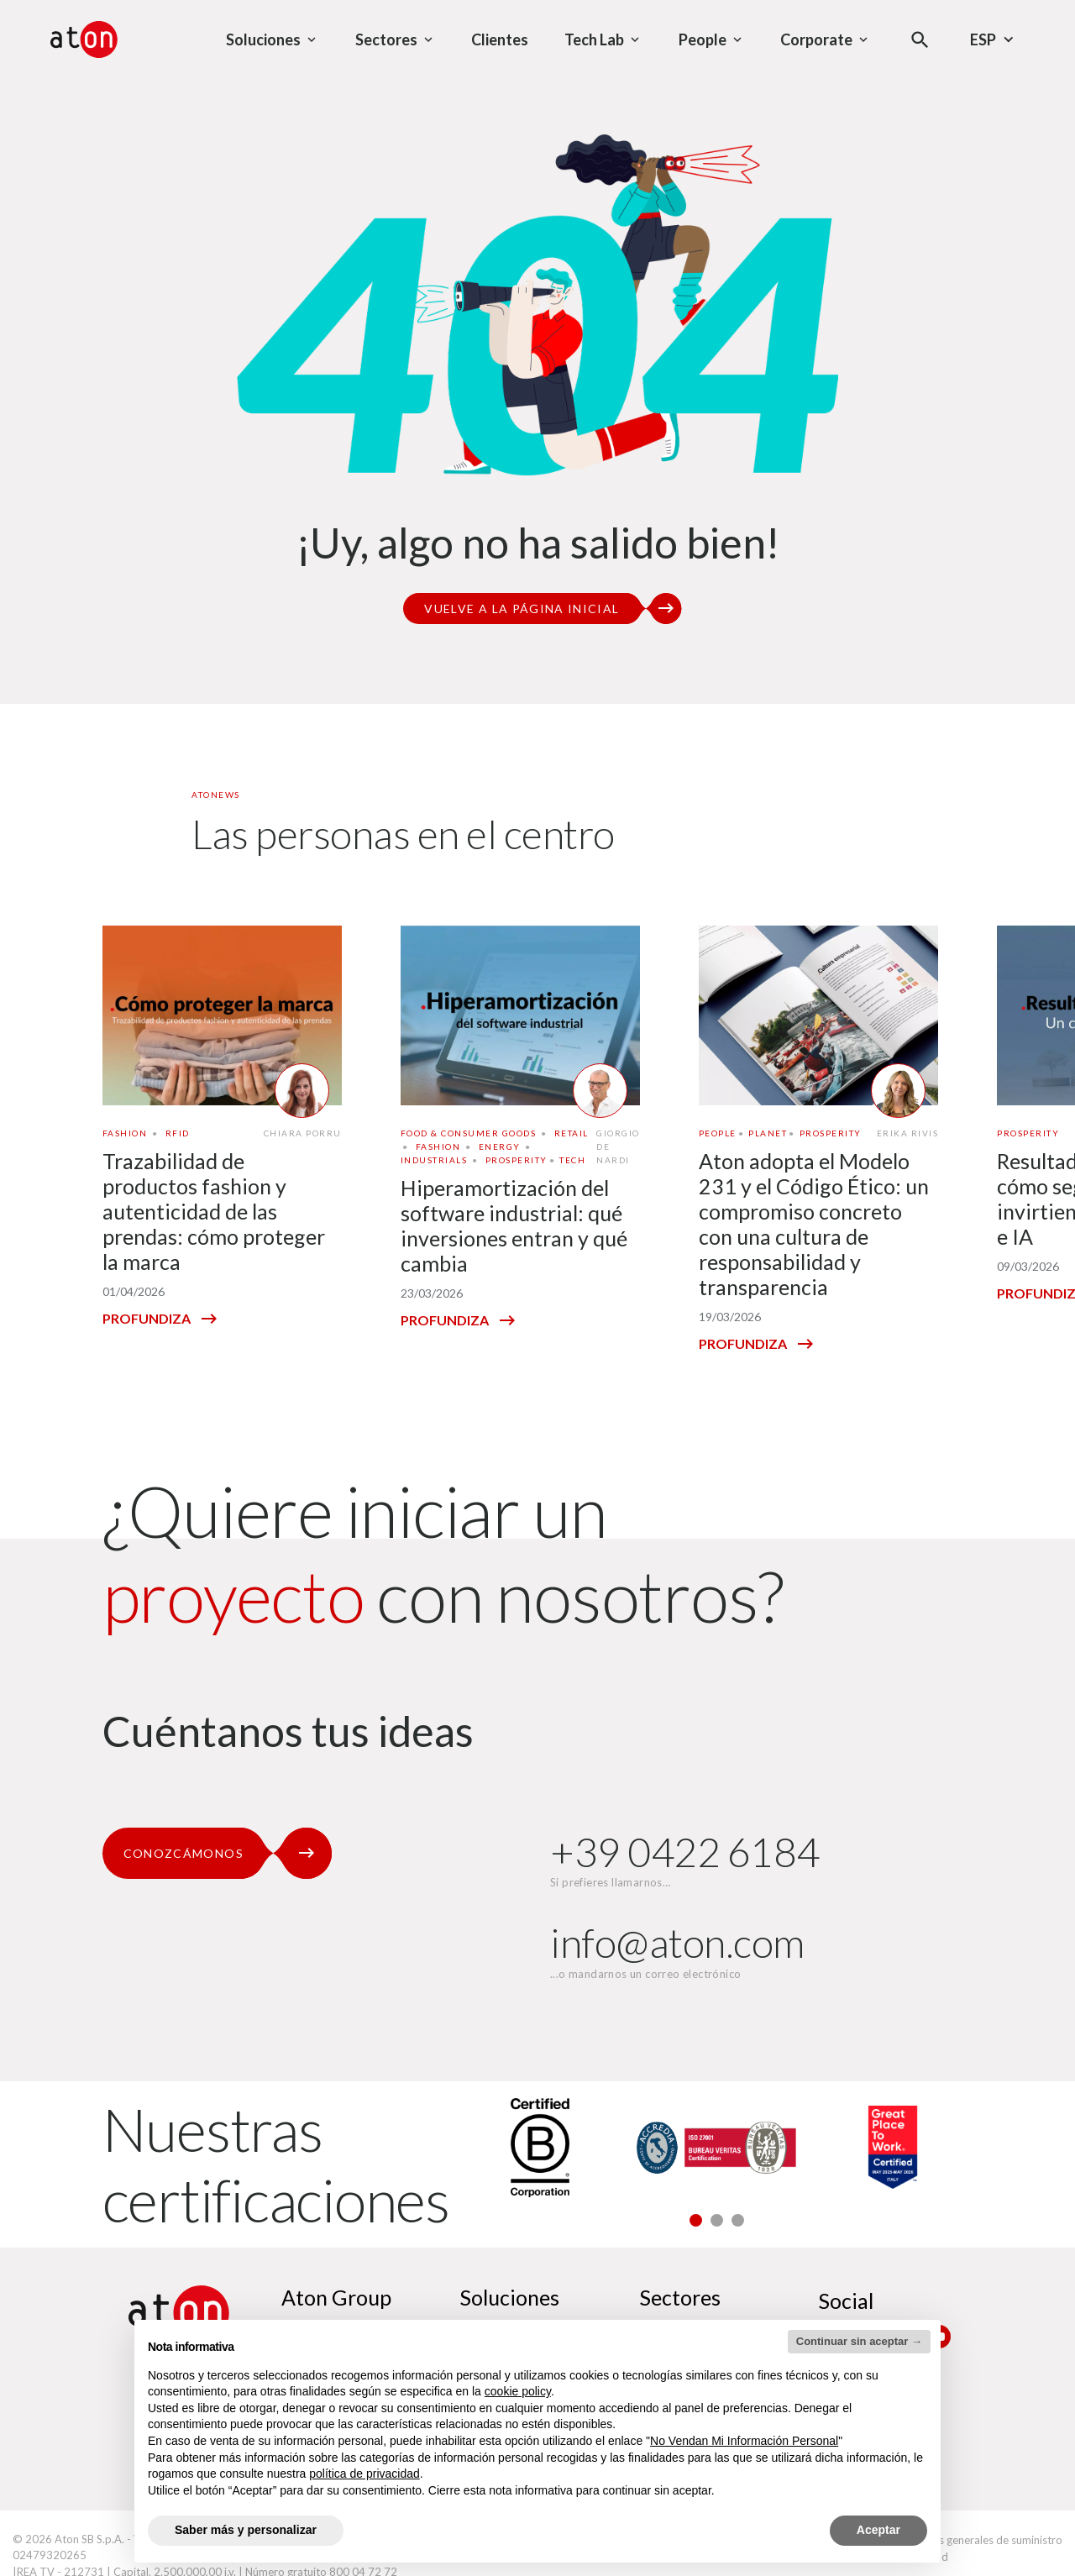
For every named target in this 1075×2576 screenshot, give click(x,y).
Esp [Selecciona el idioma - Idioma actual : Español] (994, 39)
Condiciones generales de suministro (973, 2540)
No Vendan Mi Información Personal (744, 2440)
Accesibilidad (916, 2556)
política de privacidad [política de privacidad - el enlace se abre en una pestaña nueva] (364, 2473)
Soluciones (509, 2297)
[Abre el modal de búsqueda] (920, 40)
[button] (696, 2220)
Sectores (680, 2297)
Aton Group (336, 2297)
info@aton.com (677, 1942)
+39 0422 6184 (685, 1852)
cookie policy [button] (518, 2391)
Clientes (499, 39)
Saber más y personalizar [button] (246, 2530)
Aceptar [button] (878, 2530)
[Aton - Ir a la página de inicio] (84, 39)
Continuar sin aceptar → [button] (859, 2341)
